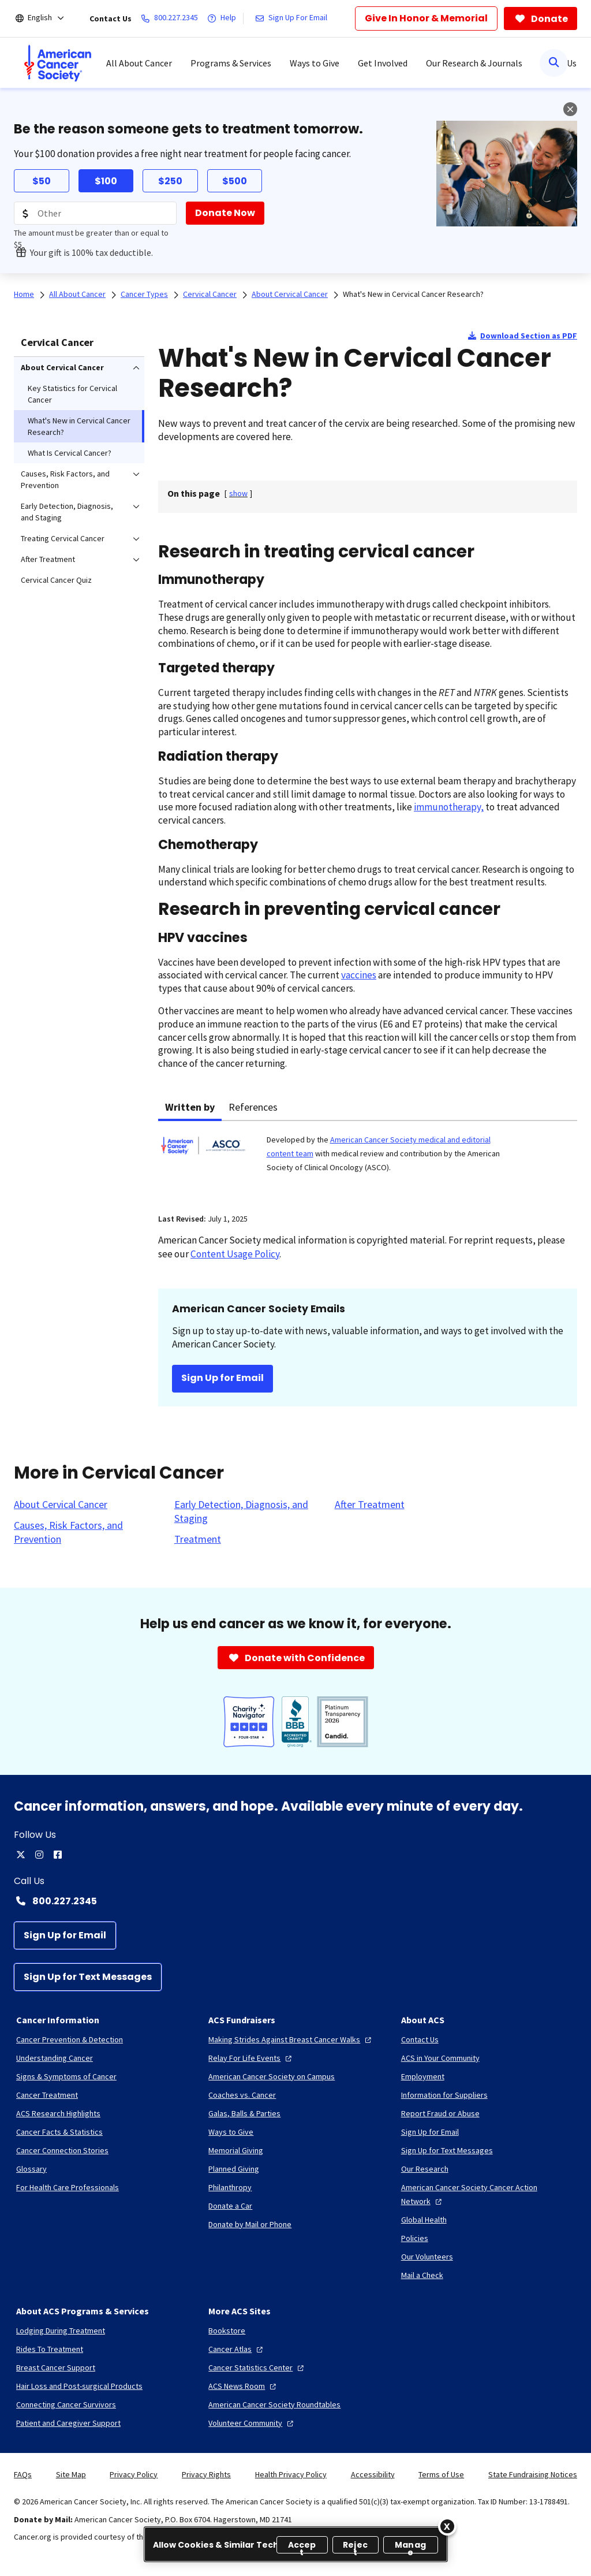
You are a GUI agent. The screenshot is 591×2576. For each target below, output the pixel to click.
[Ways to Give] (230, 2132)
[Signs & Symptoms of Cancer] (66, 2076)
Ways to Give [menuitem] (314, 63)
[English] (48, 18)
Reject (355, 2546)
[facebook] (58, 1855)
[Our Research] (424, 2169)
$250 (170, 181)
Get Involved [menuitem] (382, 63)
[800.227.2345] (172, 18)
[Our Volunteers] (427, 2257)
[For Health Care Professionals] (67, 2187)
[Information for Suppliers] (444, 2095)
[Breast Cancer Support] (55, 2367)
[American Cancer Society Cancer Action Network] (488, 2194)
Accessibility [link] (373, 2474)
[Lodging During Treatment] (60, 2330)
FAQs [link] (23, 2474)
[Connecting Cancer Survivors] (66, 2404)
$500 (234, 181)
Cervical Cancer (57, 342)
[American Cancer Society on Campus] (271, 2076)
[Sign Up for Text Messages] (88, 1977)
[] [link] (238, 493)
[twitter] (21, 1855)
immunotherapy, (449, 807)
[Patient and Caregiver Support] (68, 2423)
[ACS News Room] (243, 2386)
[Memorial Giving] (235, 2150)
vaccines (358, 975)
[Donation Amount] (95, 213)
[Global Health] (424, 2220)
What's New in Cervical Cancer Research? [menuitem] (79, 426)
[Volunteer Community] (252, 2423)
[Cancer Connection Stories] (62, 2150)
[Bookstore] (226, 2330)
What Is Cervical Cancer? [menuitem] (69, 453)
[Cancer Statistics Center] (257, 2367)
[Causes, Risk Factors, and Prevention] (87, 1532)
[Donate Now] (225, 213)
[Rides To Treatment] (49, 2349)
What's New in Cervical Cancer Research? (413, 294)
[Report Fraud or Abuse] (440, 2113)
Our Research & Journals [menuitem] (474, 63)
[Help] (224, 18)
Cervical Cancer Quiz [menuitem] (56, 580)
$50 (41, 181)
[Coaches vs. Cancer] (242, 2095)
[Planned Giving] (233, 2169)
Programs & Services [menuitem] (230, 63)
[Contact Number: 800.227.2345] (295, 1901)
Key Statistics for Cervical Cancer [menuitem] (72, 394)
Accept (302, 2546)
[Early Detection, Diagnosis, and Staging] (247, 1511)
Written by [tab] (190, 1107)
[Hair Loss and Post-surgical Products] (79, 2386)
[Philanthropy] (230, 2187)
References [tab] (253, 1107)
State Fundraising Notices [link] (532, 2474)
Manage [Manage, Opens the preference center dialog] (410, 2546)
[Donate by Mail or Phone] (249, 2224)
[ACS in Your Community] (440, 2058)
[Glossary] (31, 2169)
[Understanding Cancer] (54, 2058)
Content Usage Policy (234, 1254)
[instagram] (39, 1855)
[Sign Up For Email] (293, 18)
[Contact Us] (420, 2039)
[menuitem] (57, 62)
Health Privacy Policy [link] (291, 2474)
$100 (106, 181)
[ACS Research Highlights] (58, 2113)
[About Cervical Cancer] (60, 1505)
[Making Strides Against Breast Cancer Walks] (291, 2039)
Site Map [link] (71, 2474)
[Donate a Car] (230, 2206)
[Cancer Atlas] (236, 2349)
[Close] (447, 2526)
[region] (296, 2544)
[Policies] (414, 2238)
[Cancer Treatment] (47, 2095)
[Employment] (422, 2076)
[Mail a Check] (422, 2275)
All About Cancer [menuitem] (139, 63)
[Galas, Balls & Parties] (244, 2113)
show (238, 493)
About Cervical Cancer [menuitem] (62, 367)
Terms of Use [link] (441, 2474)
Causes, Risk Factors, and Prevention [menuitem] (65, 479)
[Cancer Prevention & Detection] (69, 2039)
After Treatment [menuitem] (48, 559)
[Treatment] (197, 1539)
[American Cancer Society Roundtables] (274, 2404)
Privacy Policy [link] (134, 2474)
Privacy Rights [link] (206, 2474)
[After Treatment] (370, 1505)
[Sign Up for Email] (65, 1935)
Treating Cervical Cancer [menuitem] (62, 538)
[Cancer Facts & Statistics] (59, 2132)
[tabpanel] (367, 1160)
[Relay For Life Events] (251, 2058)
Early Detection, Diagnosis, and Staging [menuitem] (67, 512)
